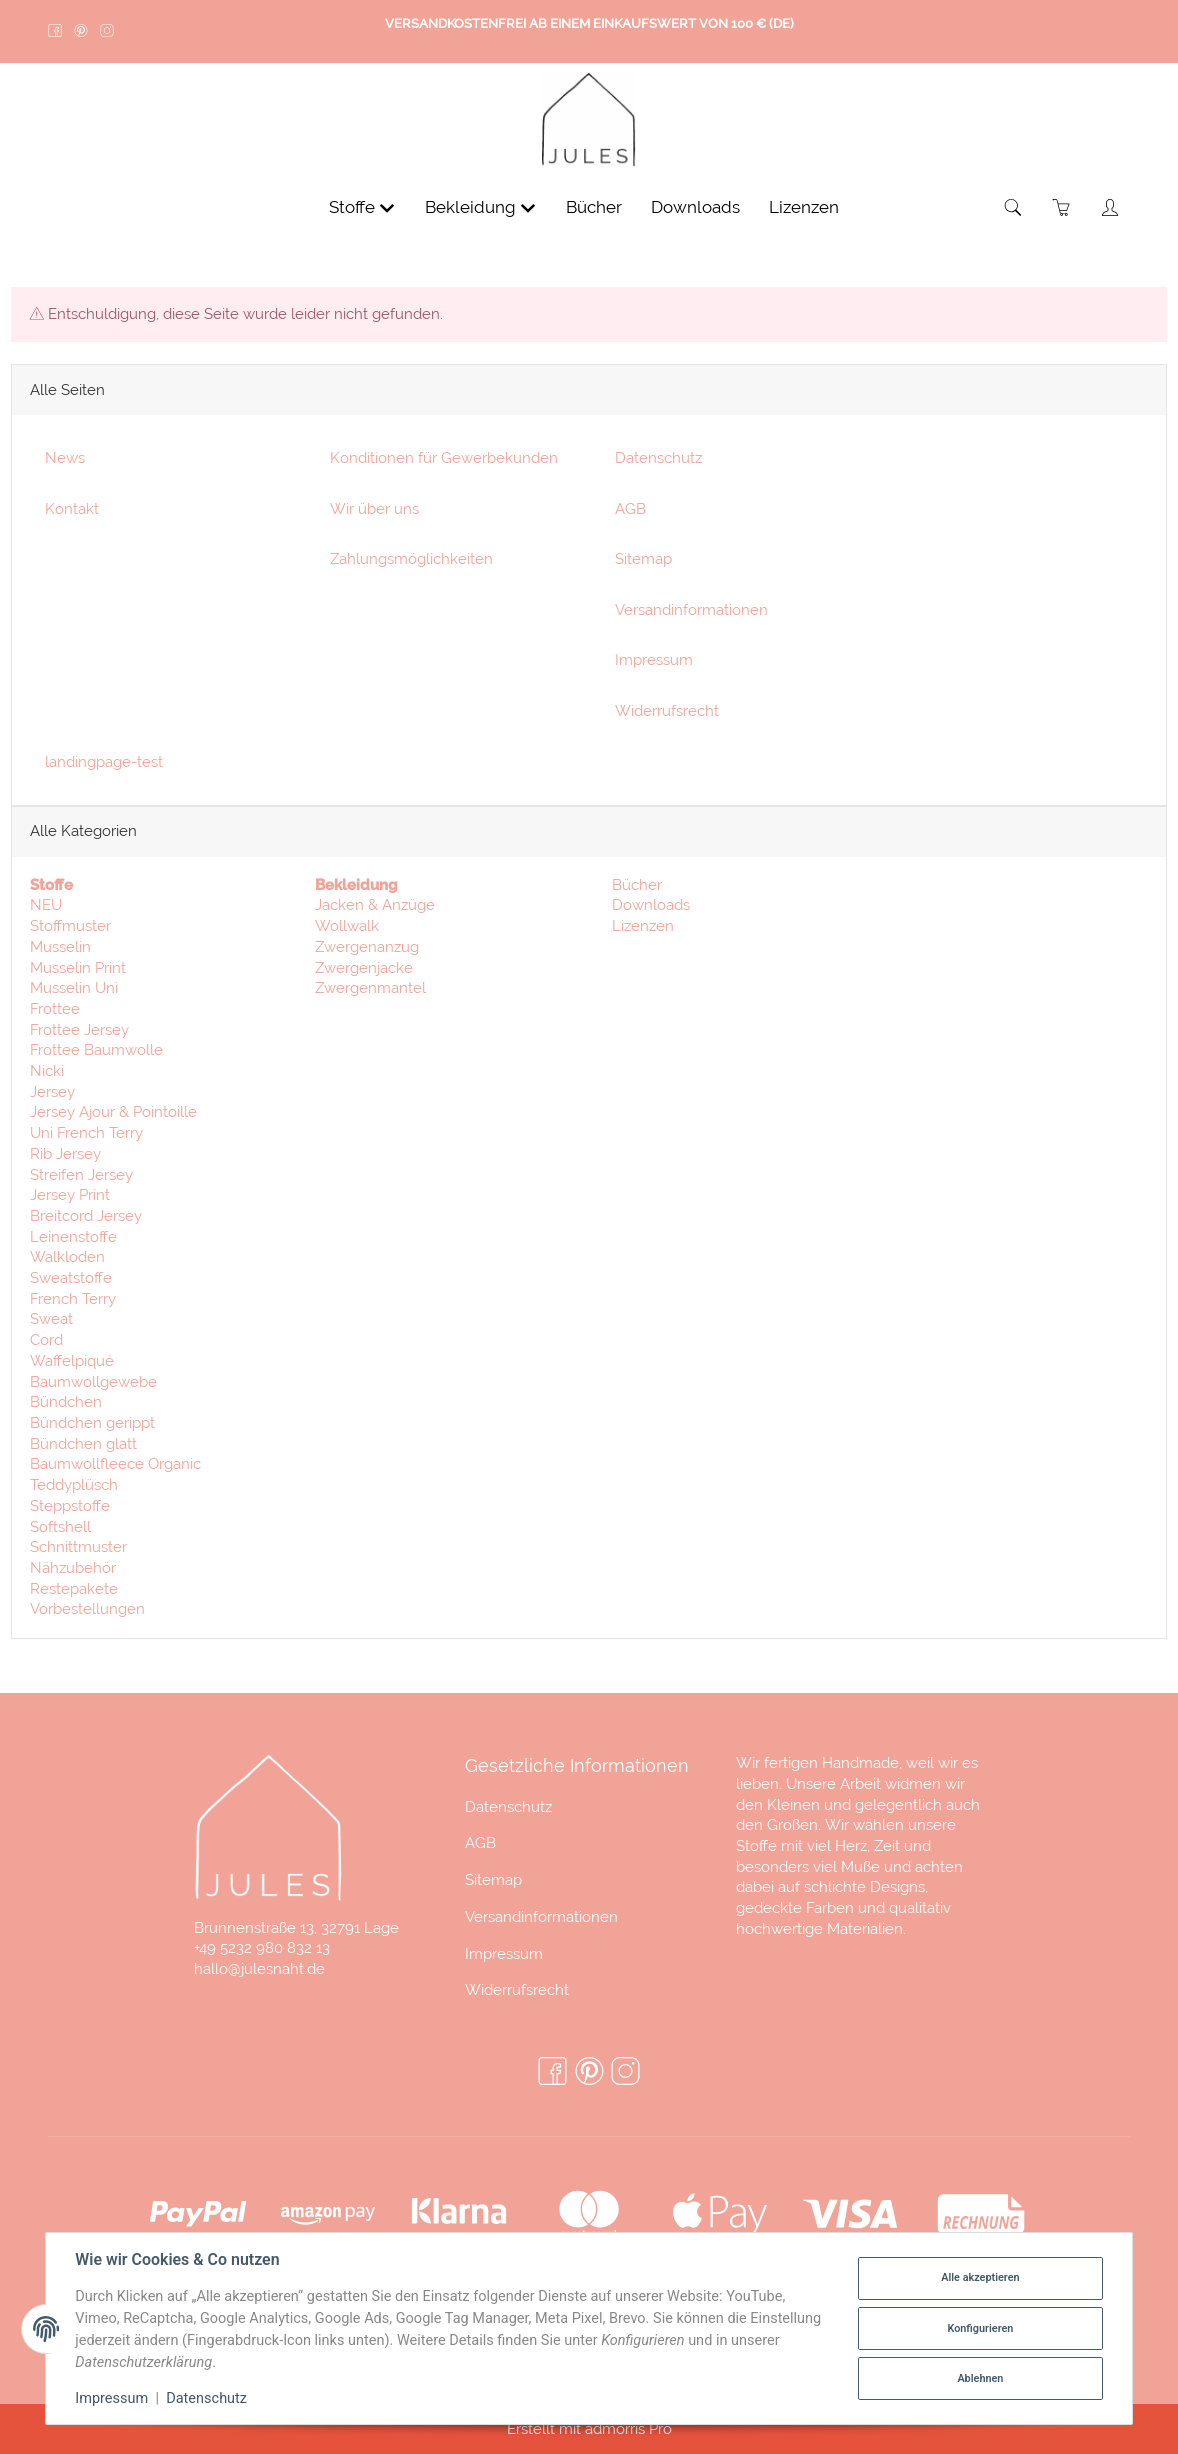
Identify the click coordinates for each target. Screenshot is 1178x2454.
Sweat (51, 1323)
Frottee (55, 1012)
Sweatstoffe (71, 1281)
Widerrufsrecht (517, 1989)
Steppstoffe (70, 1509)
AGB (480, 1843)
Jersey (52, 1095)
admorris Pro (628, 2428)
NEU (46, 909)
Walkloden (67, 1261)
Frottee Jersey (79, 1033)
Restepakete (74, 1592)
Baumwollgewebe (93, 1385)
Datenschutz (508, 1806)
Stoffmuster (70, 929)
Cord (46, 1343)
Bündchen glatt (83, 1447)
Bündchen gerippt (92, 1426)
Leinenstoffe (73, 1240)
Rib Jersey (65, 1157)
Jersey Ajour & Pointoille (113, 1116)
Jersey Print (70, 1199)
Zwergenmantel (370, 992)
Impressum (504, 1953)
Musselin (60, 950)
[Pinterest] (589, 2072)
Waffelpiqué (72, 1364)
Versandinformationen (541, 1916)
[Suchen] (1013, 212)
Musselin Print (78, 971)
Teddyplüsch (74, 1488)
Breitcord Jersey (86, 1219)
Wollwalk (347, 929)
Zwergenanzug (367, 950)
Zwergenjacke (364, 971)
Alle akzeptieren (980, 2277)
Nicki (47, 1074)
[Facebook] (552, 2072)
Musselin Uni (74, 992)
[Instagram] (625, 2072)
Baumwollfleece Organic (115, 1468)
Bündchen (66, 1406)
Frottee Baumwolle (96, 1054)
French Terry (73, 1302)
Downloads (649, 909)
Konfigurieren (980, 2328)
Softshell (60, 1530)
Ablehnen (980, 2378)
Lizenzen (641, 929)
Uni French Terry (86, 1136)
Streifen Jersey (81, 1178)
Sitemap (493, 1879)
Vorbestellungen (87, 1613)
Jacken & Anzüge (375, 909)
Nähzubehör (73, 1571)
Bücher (635, 888)
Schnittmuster (78, 1551)
